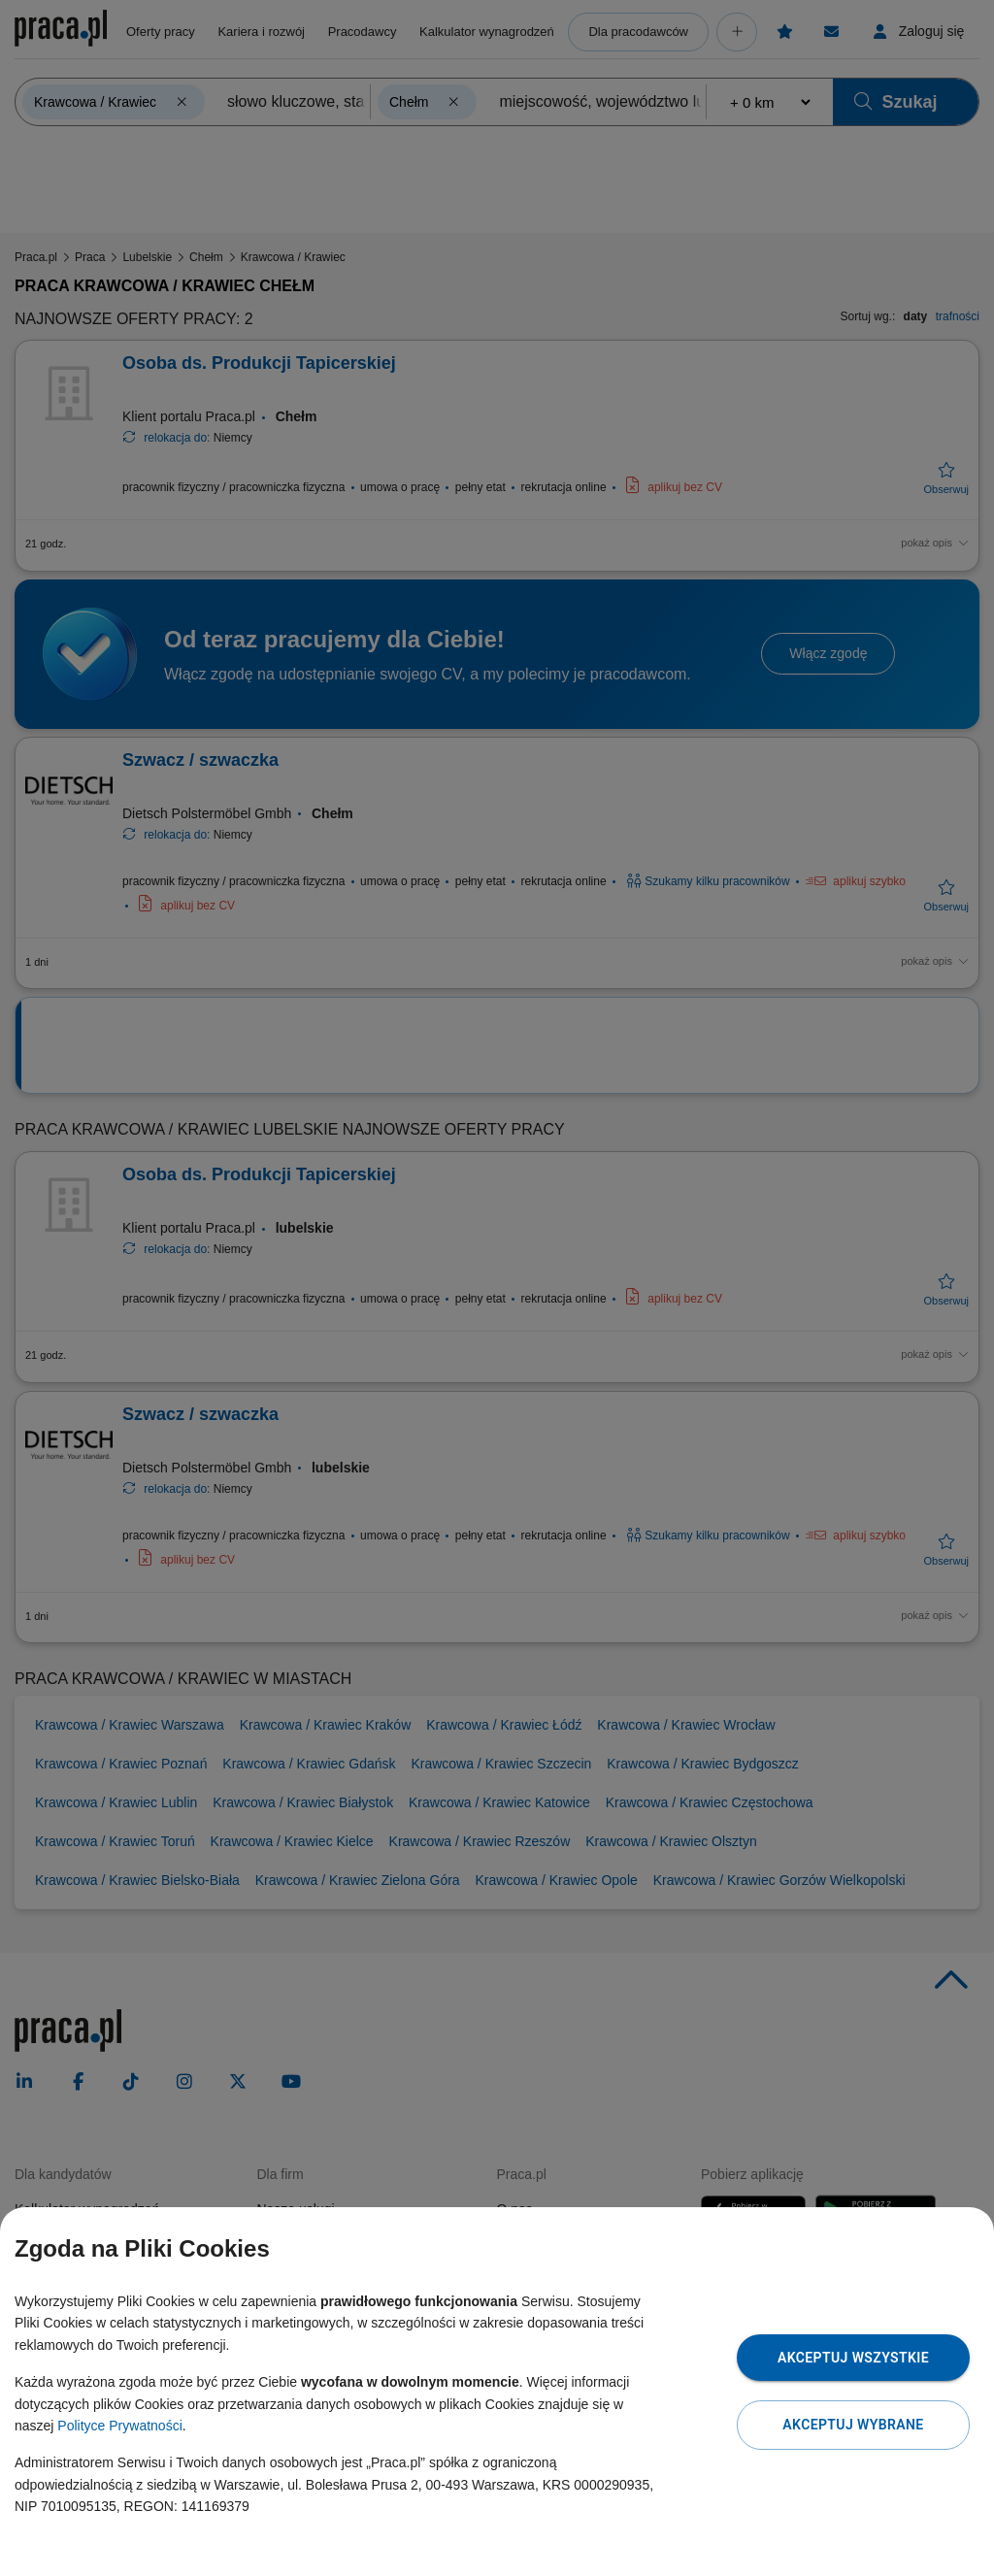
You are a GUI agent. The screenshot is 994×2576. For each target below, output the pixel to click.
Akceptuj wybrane (852, 2424)
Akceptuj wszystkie (853, 2357)
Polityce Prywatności (119, 2425)
